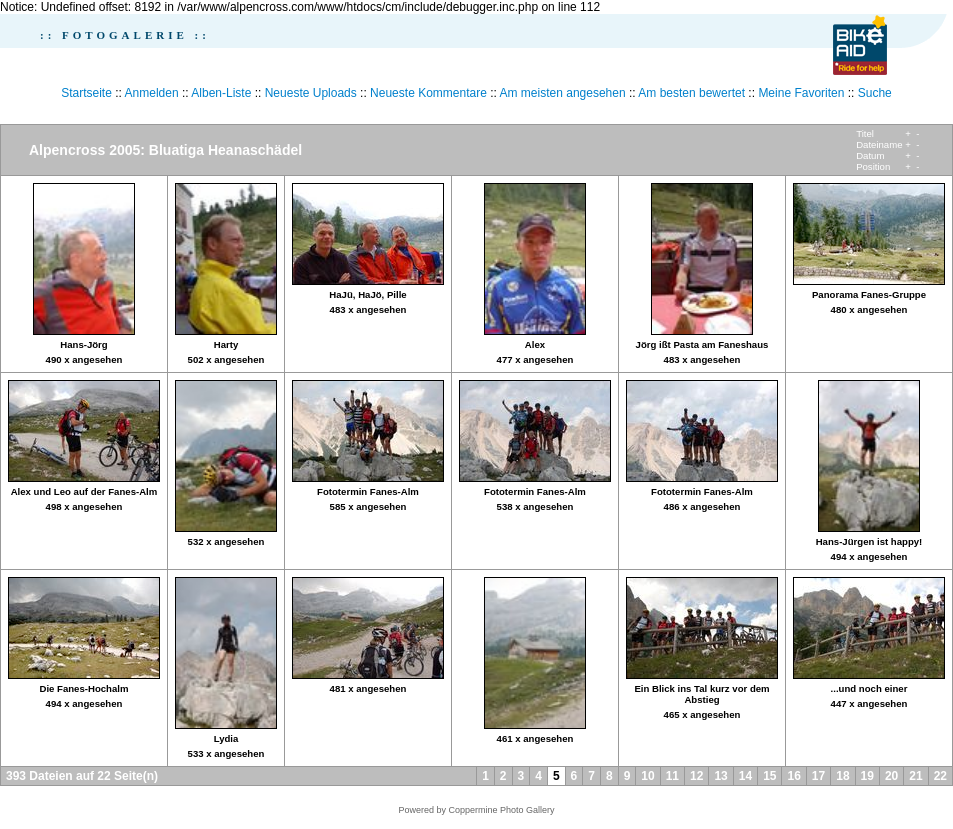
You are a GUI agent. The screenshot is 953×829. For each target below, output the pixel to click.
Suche (875, 93)
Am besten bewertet (691, 93)
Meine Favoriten (801, 93)
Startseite (86, 93)
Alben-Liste (221, 93)
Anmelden (152, 93)
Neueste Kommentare (428, 93)
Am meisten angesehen (563, 93)
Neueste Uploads (311, 93)
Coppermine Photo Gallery (501, 810)
